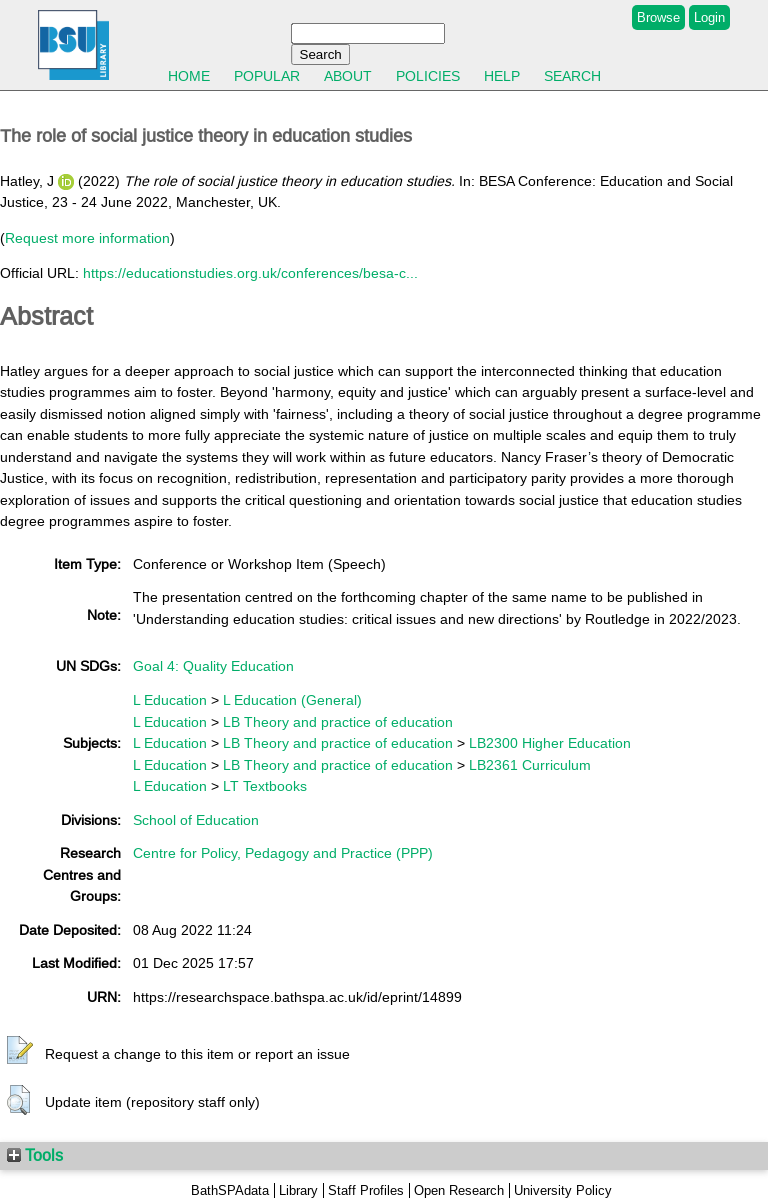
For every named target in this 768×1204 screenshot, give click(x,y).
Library (298, 1190)
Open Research (459, 1190)
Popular (267, 76)
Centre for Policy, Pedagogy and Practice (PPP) (283, 853)
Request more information (87, 238)
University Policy (563, 1190)
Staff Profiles (366, 1190)
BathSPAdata (230, 1190)
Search (572, 76)
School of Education (196, 820)
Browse (658, 17)
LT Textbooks (265, 786)
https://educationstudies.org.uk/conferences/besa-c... (250, 273)
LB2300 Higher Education (550, 743)
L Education (170, 700)
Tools (35, 1155)
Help (502, 76)
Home (189, 76)
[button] (20, 1051)
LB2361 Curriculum (530, 765)
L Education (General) (292, 700)
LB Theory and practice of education (338, 722)
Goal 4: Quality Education (213, 666)
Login (709, 17)
